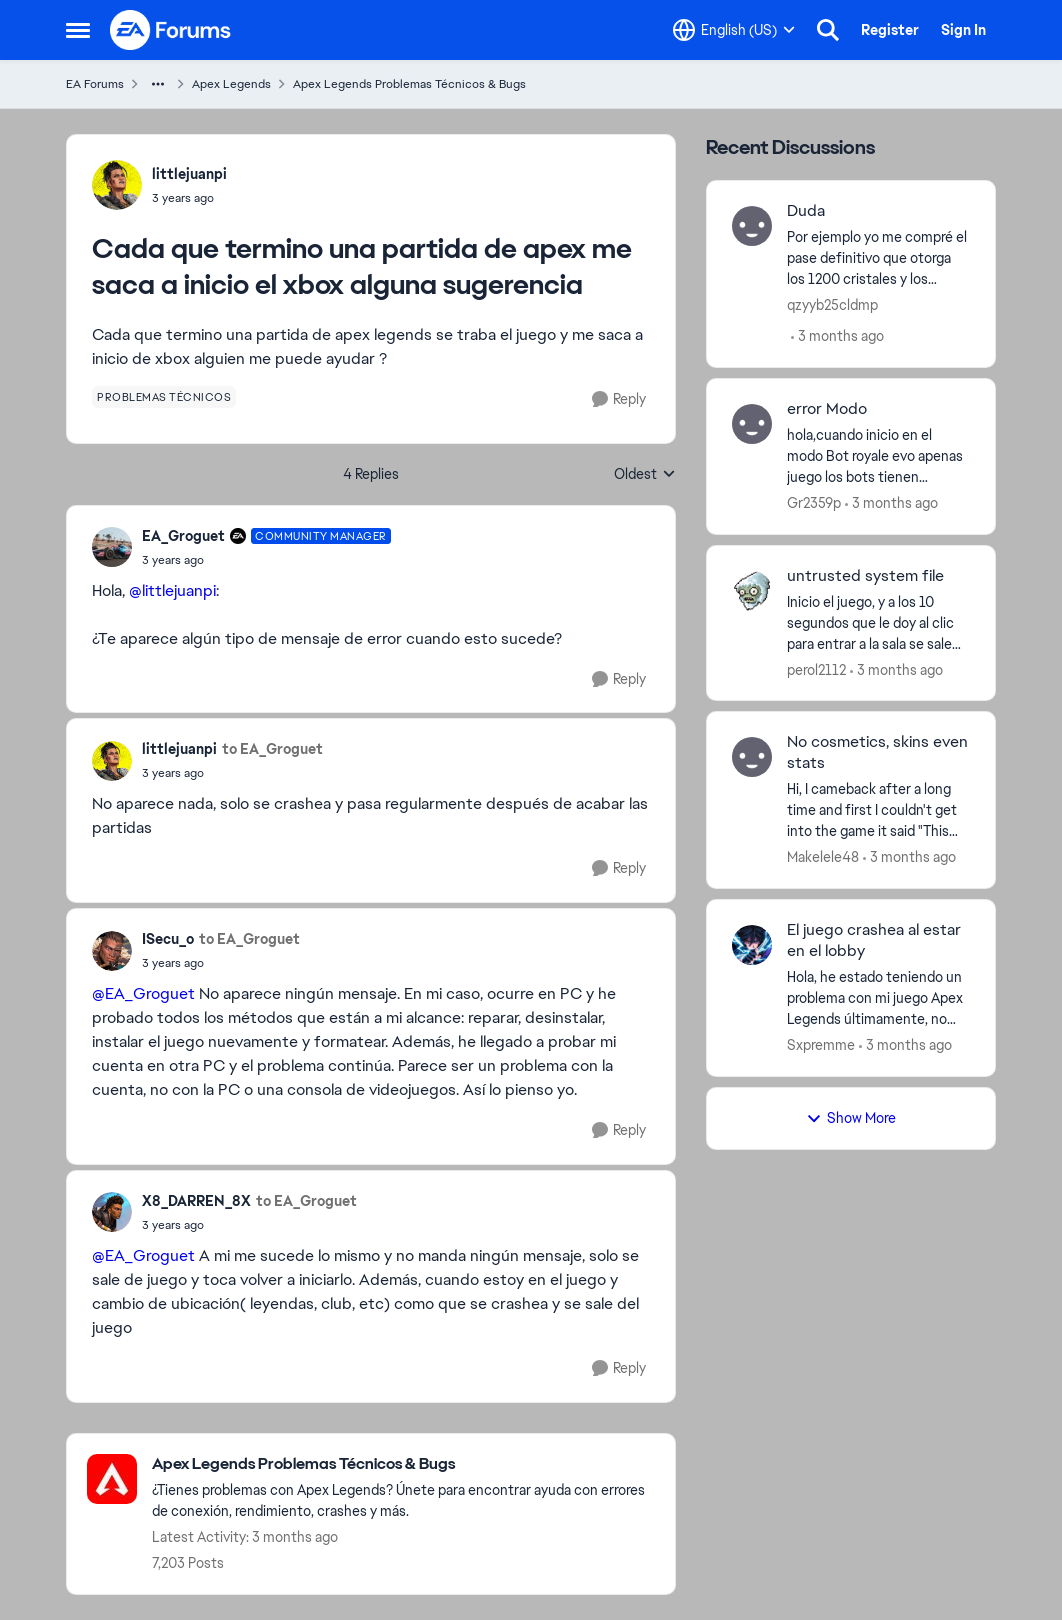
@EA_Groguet (143, 993)
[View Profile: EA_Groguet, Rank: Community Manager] (112, 547)
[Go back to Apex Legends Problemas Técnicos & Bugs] (403, 1464)
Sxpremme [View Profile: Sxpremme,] (821, 1045)
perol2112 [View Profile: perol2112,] (816, 669)
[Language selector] (734, 30)
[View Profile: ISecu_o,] (112, 951)
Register (890, 30)
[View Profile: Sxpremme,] (752, 945)
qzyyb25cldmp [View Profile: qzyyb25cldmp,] (832, 305)
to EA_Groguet (272, 749)
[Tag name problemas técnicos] (164, 397)
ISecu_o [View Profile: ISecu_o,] (168, 939)
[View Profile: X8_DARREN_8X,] (112, 1212)
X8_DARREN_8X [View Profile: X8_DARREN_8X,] (196, 1201)
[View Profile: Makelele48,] (752, 757)
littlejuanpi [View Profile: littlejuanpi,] (189, 174)
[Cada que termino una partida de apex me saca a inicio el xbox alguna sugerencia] (266, 560)
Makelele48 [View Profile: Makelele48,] (823, 857)
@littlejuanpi (172, 590)
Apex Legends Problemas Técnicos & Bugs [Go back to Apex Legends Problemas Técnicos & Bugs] (409, 84)
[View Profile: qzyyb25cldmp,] (752, 226)
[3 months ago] (837, 336)
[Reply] (619, 399)
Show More (851, 1118)
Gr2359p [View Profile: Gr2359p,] (814, 503)
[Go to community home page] (171, 30)
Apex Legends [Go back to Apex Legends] (231, 84)
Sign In (963, 30)
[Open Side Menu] (78, 30)
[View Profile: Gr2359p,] (752, 424)
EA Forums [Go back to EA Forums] (95, 84)
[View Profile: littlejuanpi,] (117, 185)
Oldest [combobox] (645, 475)
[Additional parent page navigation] (158, 84)
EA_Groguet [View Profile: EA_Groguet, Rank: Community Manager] (183, 536)
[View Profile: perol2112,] (752, 591)
